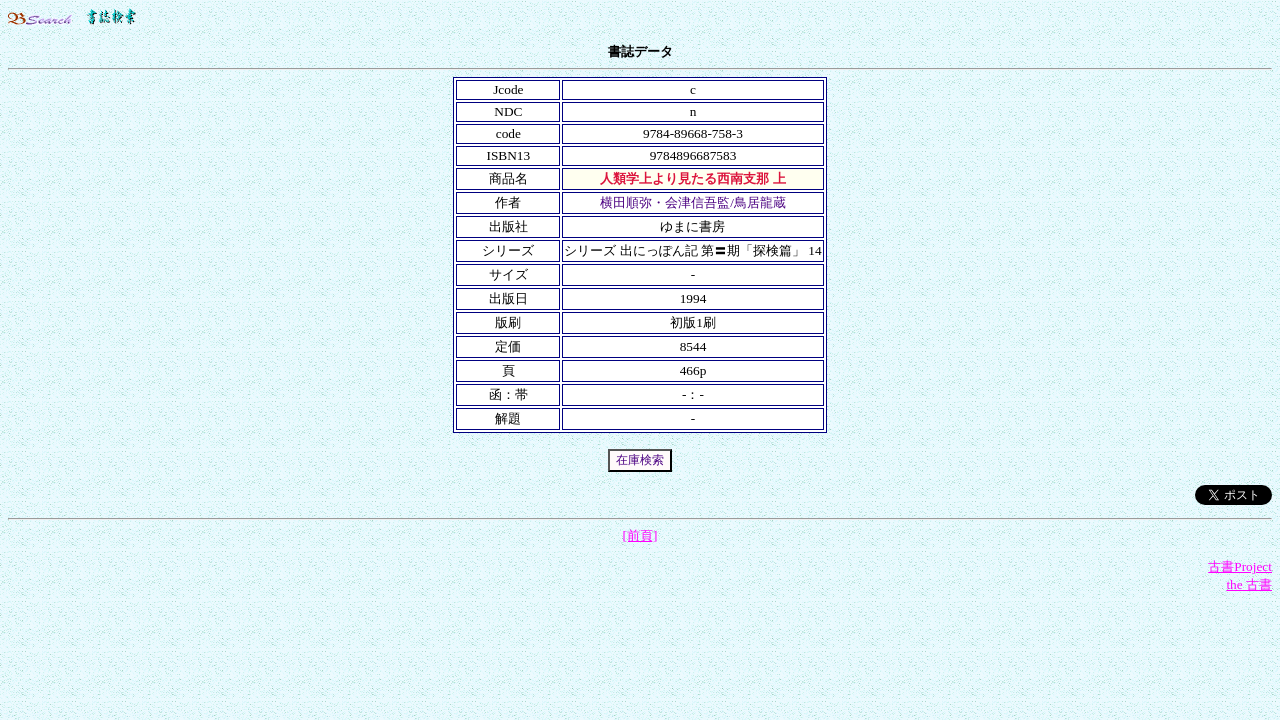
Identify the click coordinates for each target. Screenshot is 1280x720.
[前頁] (640, 535)
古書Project (1240, 566)
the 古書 (1249, 584)
